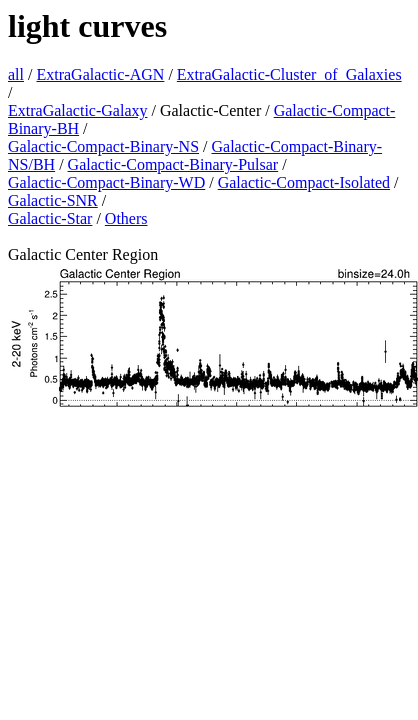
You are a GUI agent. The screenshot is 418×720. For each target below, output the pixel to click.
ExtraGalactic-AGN (100, 74)
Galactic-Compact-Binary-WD (106, 182)
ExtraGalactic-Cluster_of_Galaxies (289, 74)
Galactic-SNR (53, 200)
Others (126, 218)
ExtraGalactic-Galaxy (77, 110)
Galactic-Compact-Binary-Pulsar (173, 164)
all (16, 74)
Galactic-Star (50, 218)
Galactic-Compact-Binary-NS (103, 146)
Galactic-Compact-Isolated (304, 182)
